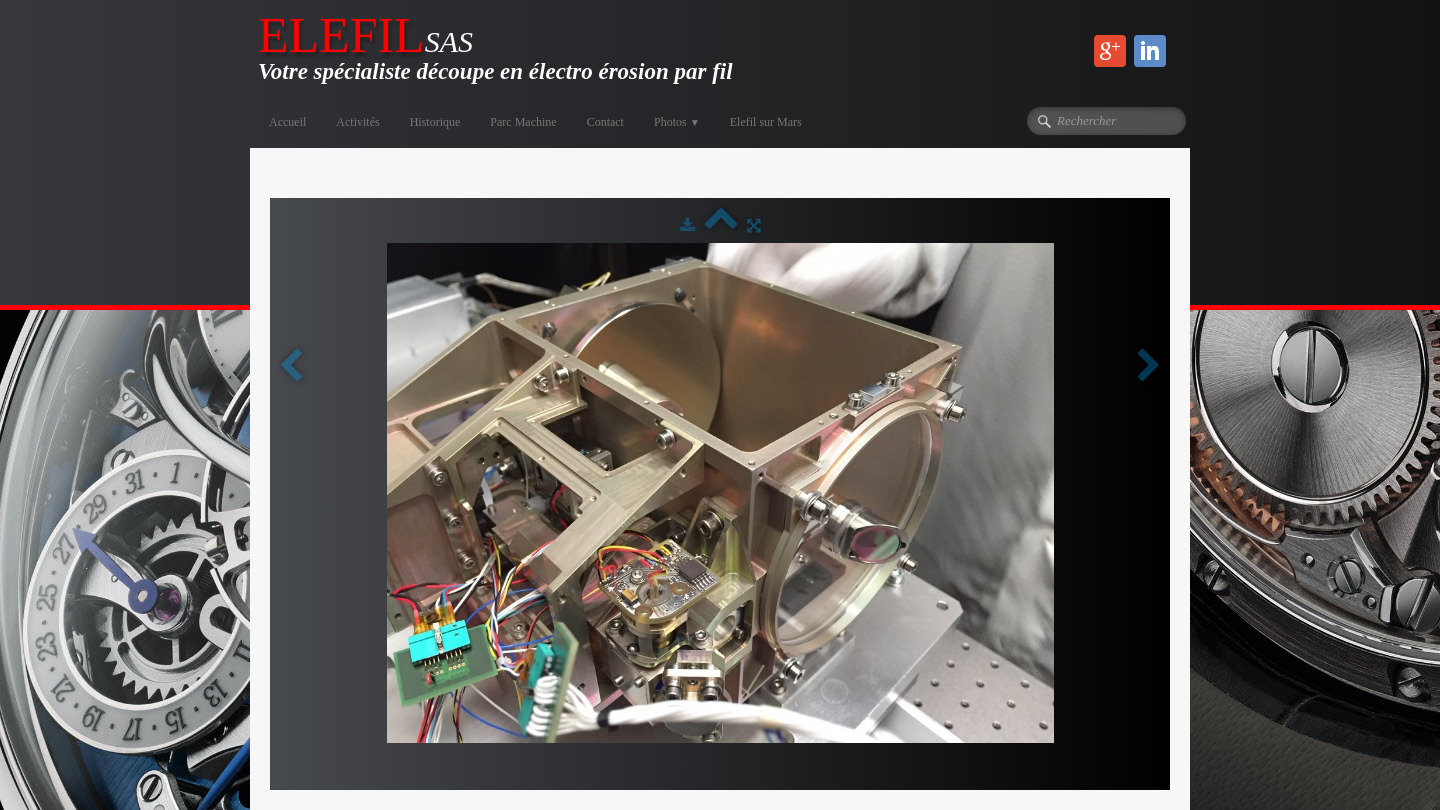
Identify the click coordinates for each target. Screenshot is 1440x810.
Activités (357, 122)
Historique (435, 122)
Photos (677, 122)
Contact (605, 122)
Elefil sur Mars (766, 122)
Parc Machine (523, 122)
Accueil (287, 122)
